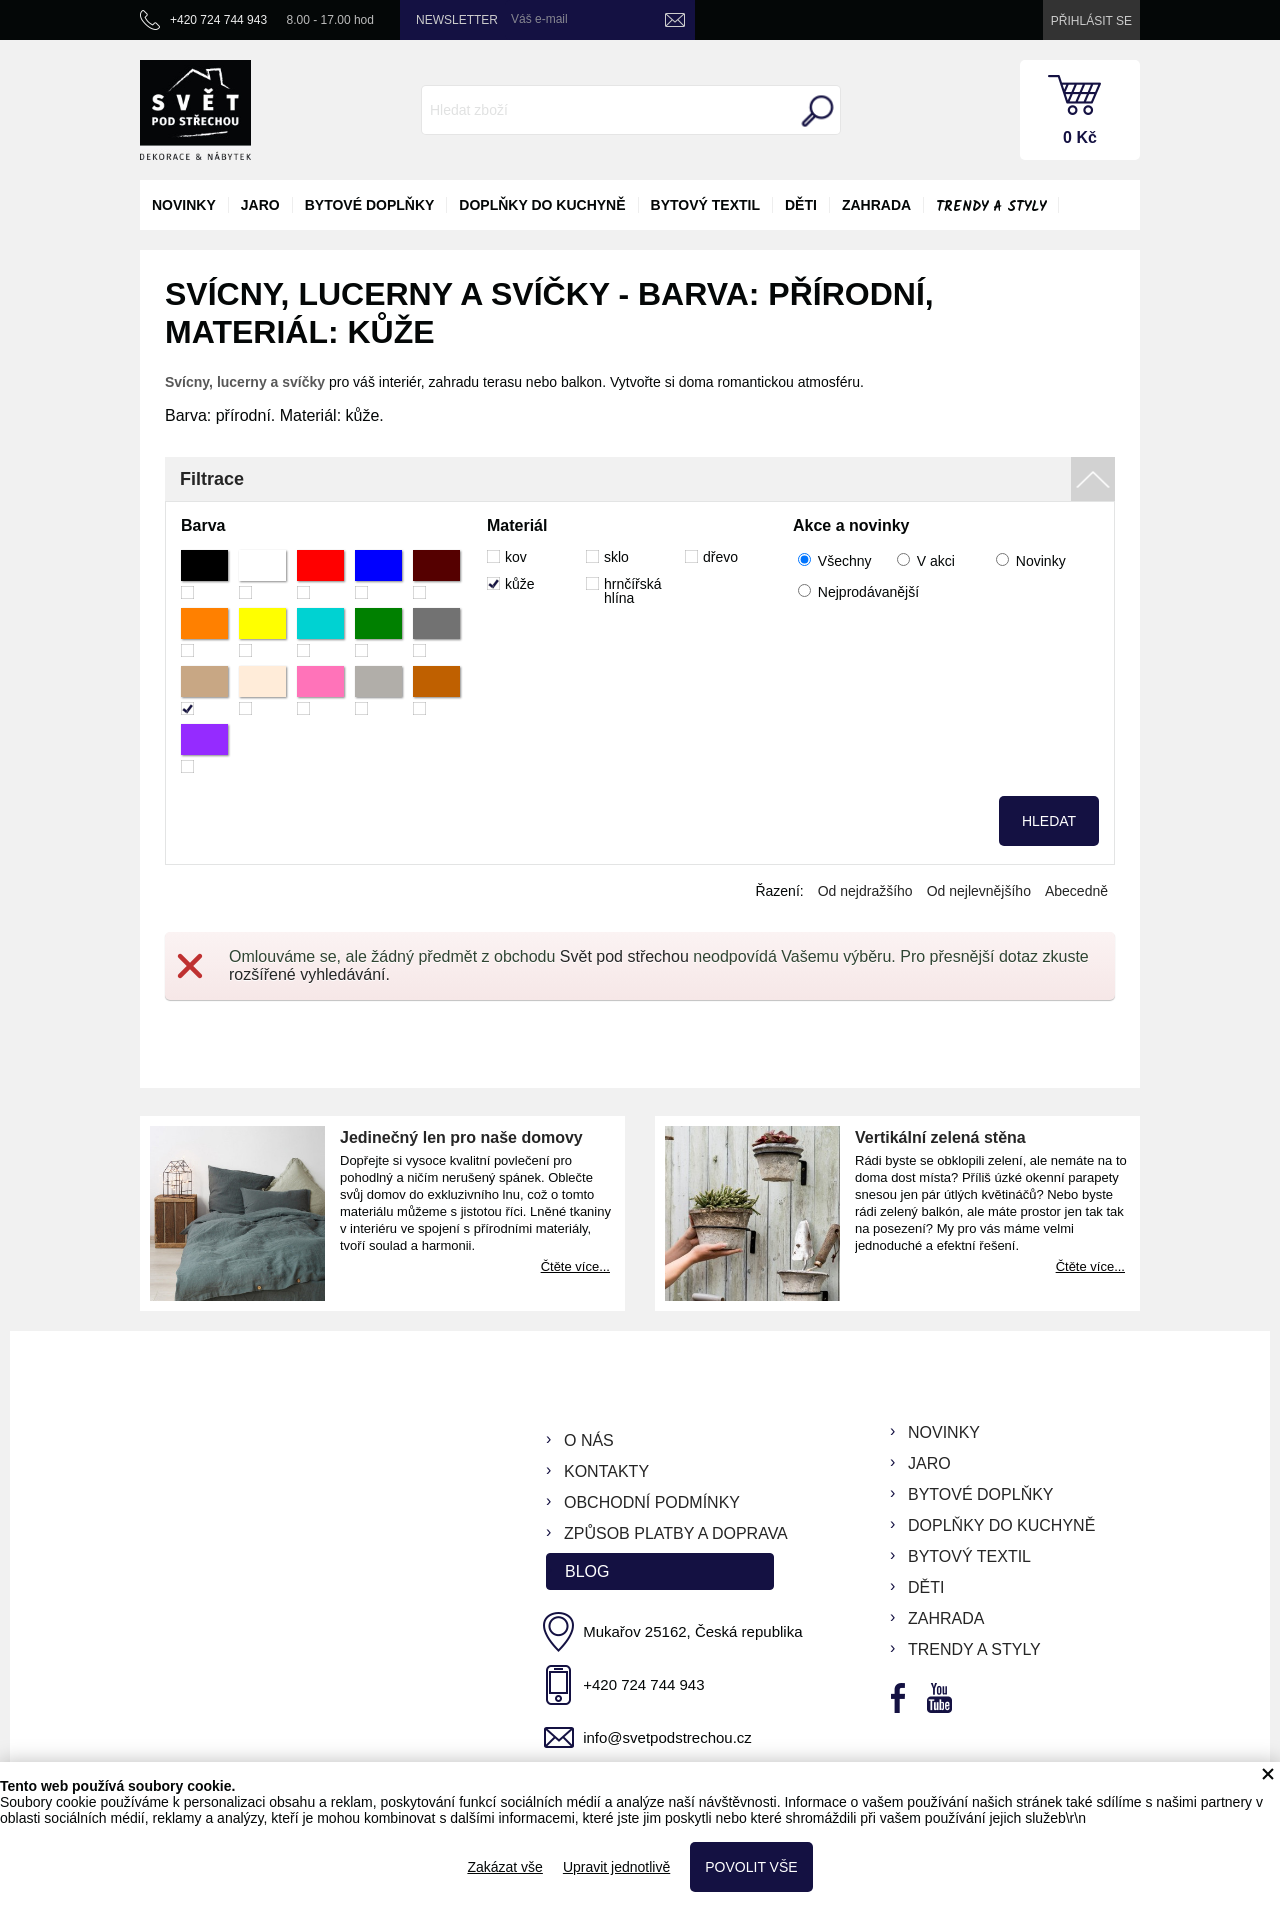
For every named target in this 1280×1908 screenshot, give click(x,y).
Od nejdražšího (865, 891)
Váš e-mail (539, 19)
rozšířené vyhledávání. (309, 974)
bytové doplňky (370, 205)
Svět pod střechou (624, 956)
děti (801, 205)
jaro (260, 205)
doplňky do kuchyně (542, 205)
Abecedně (1076, 891)
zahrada (876, 205)
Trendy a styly (991, 207)
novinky (184, 205)
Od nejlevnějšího (979, 891)
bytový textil (705, 205)
